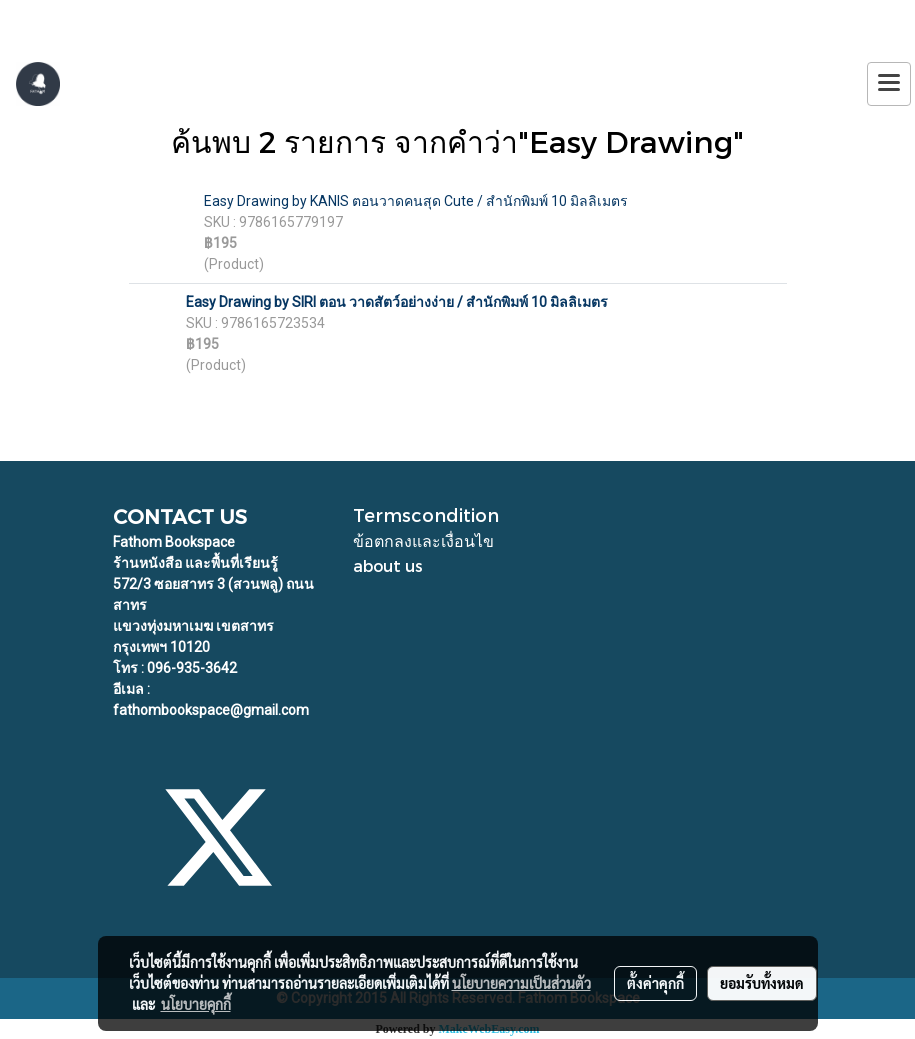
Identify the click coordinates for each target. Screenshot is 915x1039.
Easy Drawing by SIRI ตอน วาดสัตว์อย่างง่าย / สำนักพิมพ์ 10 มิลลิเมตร (397, 302)
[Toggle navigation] (889, 84)
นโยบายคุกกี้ (196, 1004)
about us (388, 565)
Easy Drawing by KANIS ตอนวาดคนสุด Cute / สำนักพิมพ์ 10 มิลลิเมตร (416, 201)
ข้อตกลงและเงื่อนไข (423, 540)
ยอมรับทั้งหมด (762, 983)
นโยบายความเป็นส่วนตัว (521, 983)
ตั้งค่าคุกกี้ (655, 983)
